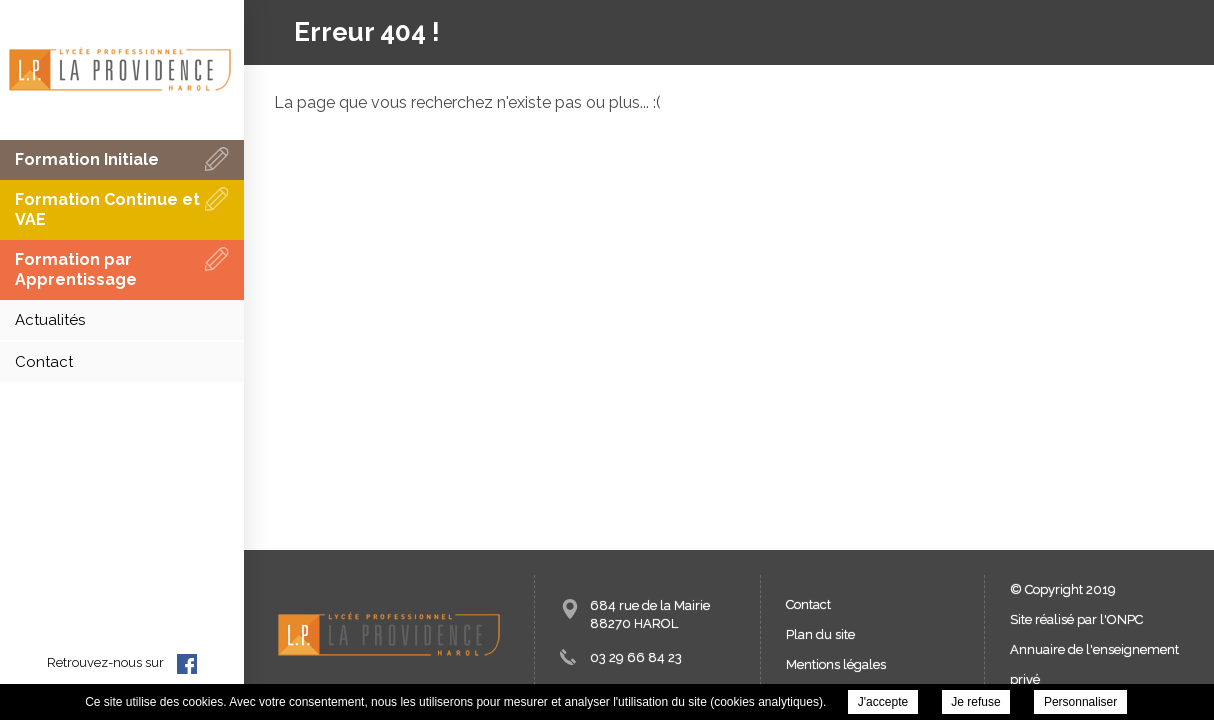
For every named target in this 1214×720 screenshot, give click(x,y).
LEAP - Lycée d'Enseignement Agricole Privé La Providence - (120, 70)
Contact (808, 604)
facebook (187, 664)
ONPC (1125, 619)
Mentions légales (836, 664)
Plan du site (820, 634)
